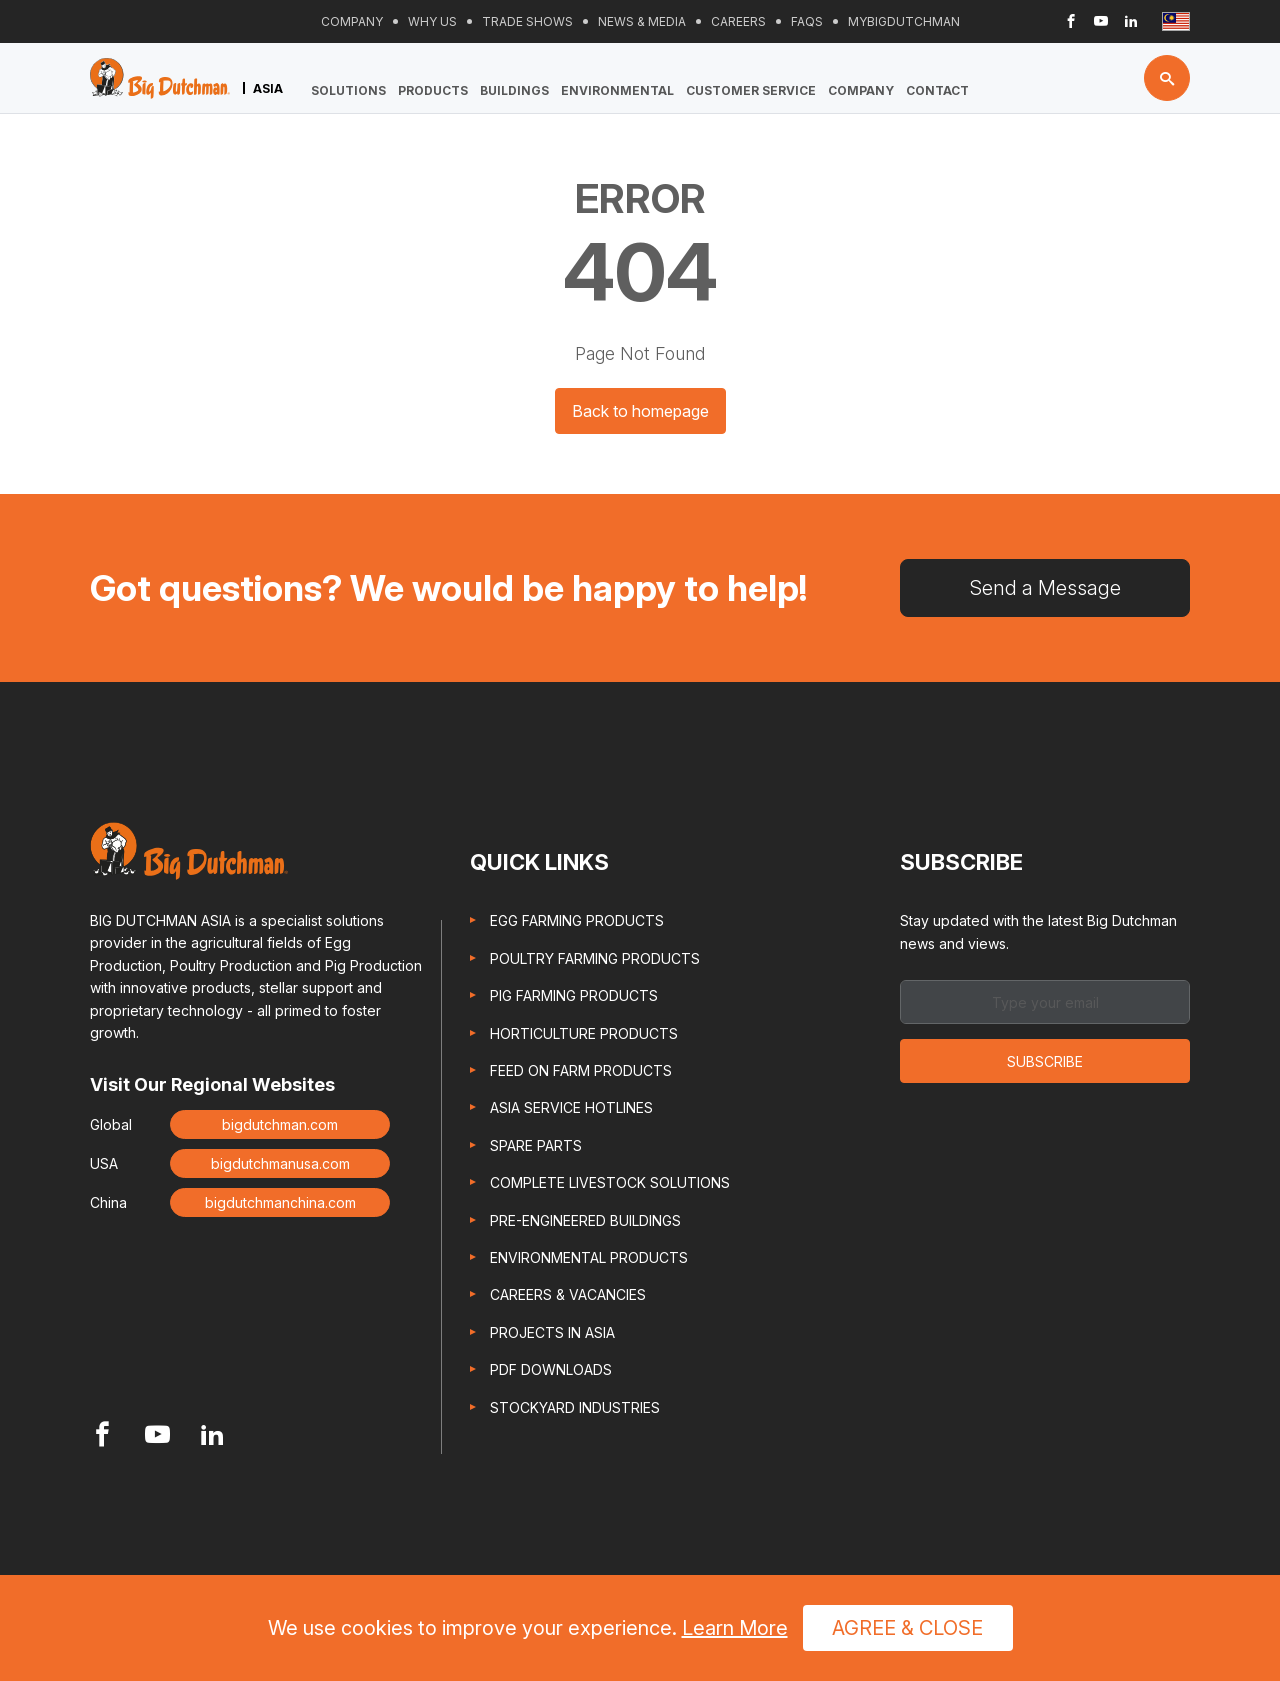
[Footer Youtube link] (157, 1436)
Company (352, 21)
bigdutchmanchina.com (280, 1202)
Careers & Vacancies (568, 1294)
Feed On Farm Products (581, 1070)
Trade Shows (527, 21)
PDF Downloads (551, 1369)
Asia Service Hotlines (571, 1107)
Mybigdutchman (904, 21)
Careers (738, 21)
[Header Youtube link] (1101, 21)
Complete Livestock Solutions (610, 1182)
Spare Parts (536, 1145)
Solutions (348, 90)
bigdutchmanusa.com (280, 1163)
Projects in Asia (552, 1332)
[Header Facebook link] (1071, 21)
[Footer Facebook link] (102, 1436)
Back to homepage (640, 411)
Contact (937, 90)
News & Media (642, 21)
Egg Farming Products (577, 920)
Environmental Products (589, 1257)
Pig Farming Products (574, 995)
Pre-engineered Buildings (585, 1220)
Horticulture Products (584, 1033)
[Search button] (1167, 78)
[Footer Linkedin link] (212, 1436)
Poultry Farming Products (595, 958)
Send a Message (1045, 588)
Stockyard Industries (575, 1407)
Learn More (735, 1628)
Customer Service (751, 90)
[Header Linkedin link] (1131, 21)
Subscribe (1045, 1061)
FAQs (807, 21)
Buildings (514, 90)
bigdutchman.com (280, 1124)
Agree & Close (907, 1628)
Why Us (432, 21)
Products (433, 90)
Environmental (617, 90)
